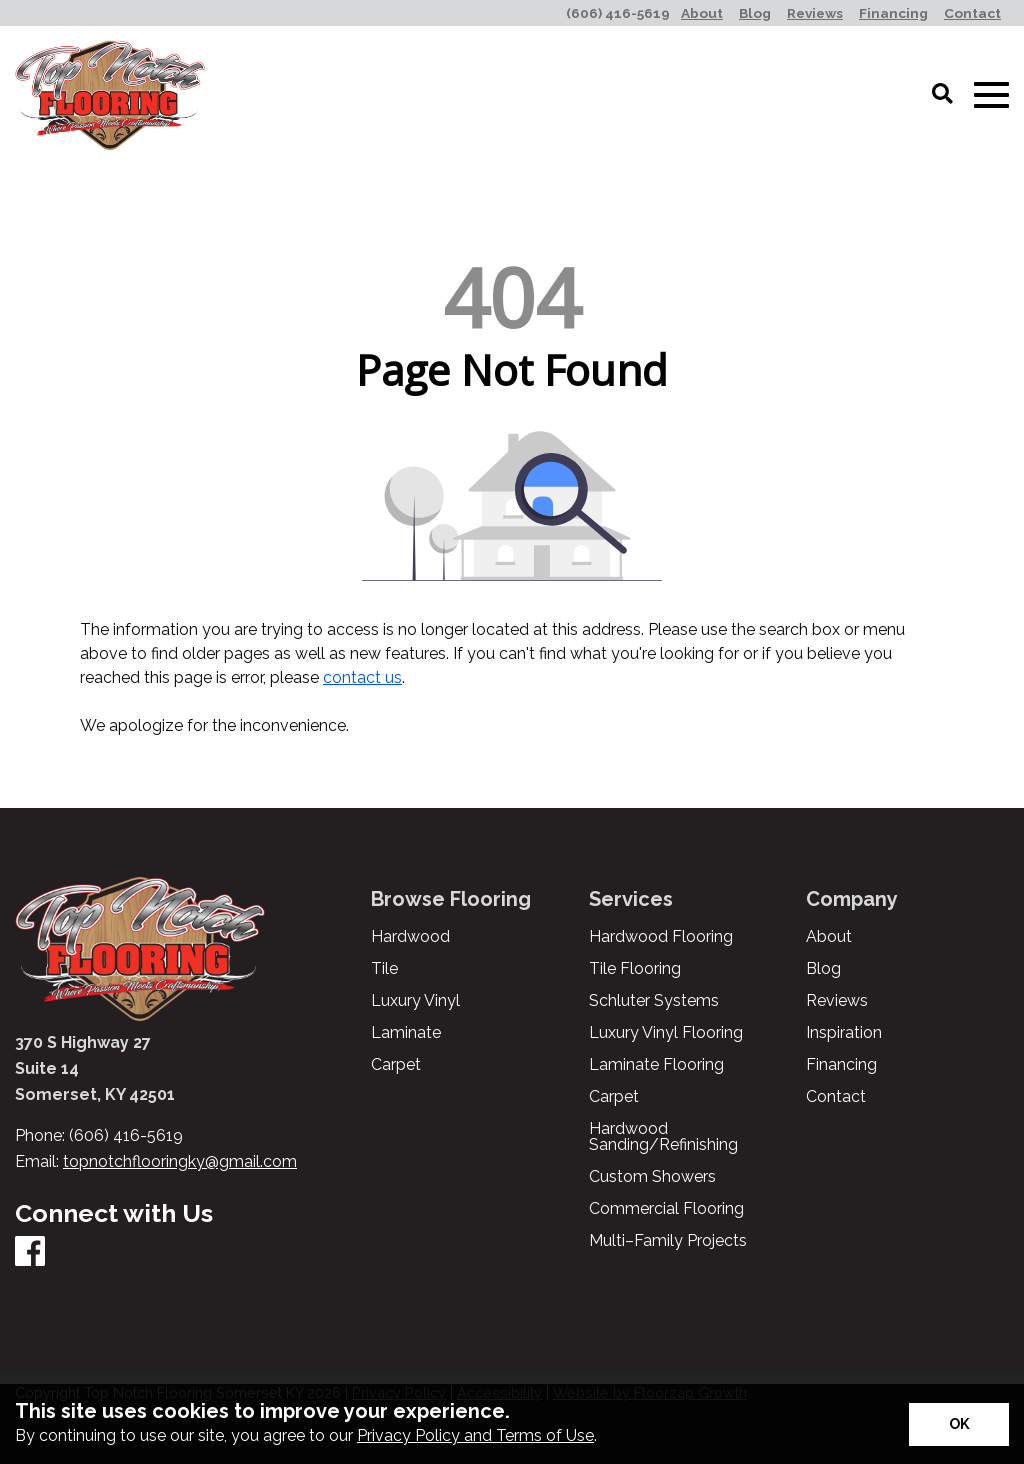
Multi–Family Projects (668, 1241)
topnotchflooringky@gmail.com (180, 1161)
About (829, 937)
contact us (362, 677)
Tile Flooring (635, 969)
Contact (836, 1097)
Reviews (837, 1001)
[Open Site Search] (942, 95)
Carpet (396, 1065)
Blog (823, 969)
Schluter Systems (654, 1001)
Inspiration (844, 1033)
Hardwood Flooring (661, 937)
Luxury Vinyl (415, 1001)
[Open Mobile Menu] (991, 95)
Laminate (406, 1033)
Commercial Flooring (666, 1209)
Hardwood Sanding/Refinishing (663, 1137)
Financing (841, 1065)
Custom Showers (652, 1177)
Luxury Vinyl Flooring (666, 1033)
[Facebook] (30, 1252)
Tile (384, 969)
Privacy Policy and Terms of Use (475, 1435)
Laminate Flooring (656, 1065)
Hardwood (410, 937)
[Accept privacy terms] (959, 1424)
